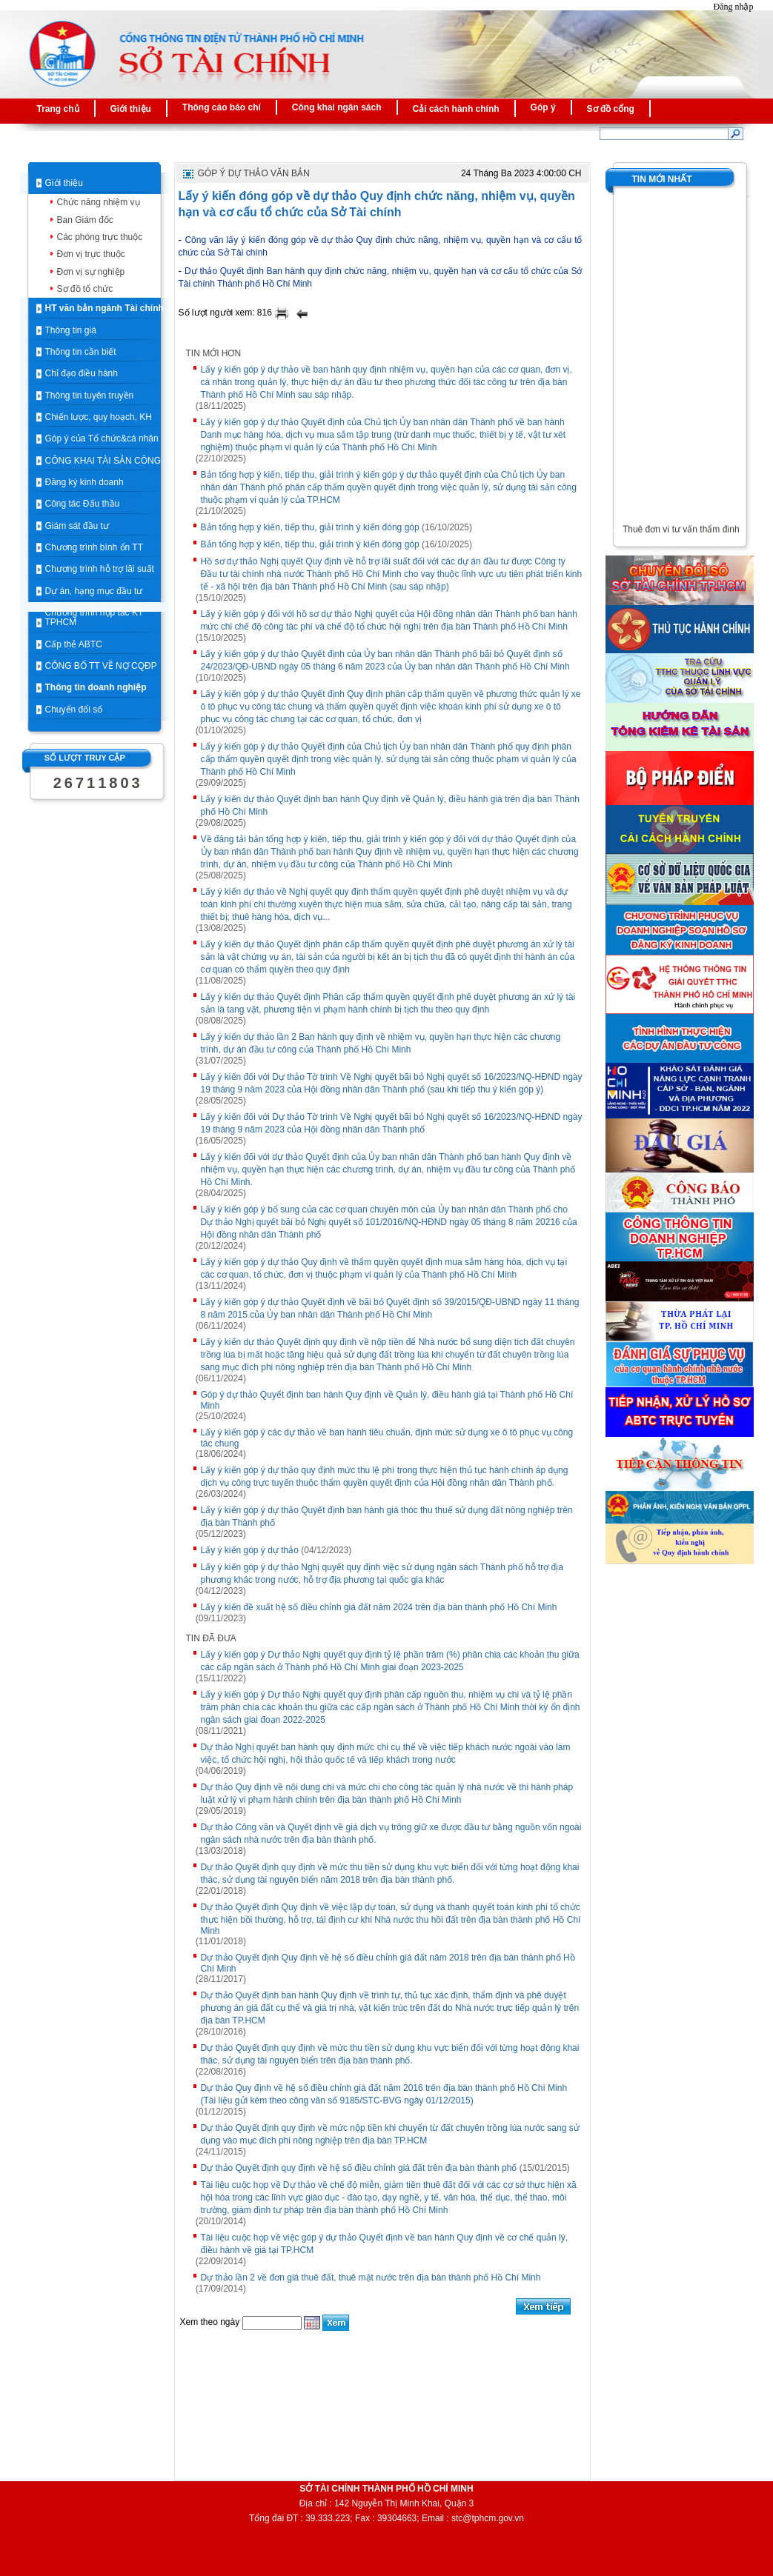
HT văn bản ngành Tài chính (104, 308)
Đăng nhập (734, 6)
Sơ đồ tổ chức (85, 289)
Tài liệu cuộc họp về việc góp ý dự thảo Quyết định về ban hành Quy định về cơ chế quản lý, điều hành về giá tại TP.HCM (384, 2243)
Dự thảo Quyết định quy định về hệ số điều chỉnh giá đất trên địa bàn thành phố (359, 2168)
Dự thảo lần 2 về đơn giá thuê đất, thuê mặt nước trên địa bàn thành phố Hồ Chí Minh (371, 2277)
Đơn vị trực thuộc (91, 254)
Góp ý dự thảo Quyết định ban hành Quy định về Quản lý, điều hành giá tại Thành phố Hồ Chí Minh (387, 1400)
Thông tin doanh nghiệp (96, 687)
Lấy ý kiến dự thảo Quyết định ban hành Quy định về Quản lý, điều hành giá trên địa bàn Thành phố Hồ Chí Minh (390, 805)
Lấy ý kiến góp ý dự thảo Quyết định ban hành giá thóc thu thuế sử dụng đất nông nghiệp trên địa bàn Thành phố (387, 1516)
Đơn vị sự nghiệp (91, 272)
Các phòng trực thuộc (100, 237)
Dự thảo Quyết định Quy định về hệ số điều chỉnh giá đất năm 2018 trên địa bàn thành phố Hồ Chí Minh (388, 1963)
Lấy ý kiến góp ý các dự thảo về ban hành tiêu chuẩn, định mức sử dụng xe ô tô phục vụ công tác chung (387, 1438)
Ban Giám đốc (85, 220)
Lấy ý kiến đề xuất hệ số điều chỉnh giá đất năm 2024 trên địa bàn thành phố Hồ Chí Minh (379, 1607)
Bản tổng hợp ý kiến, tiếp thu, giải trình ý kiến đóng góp (310, 527)
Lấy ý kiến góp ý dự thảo (250, 1550)
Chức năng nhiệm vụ (98, 202)
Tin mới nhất (662, 179)
